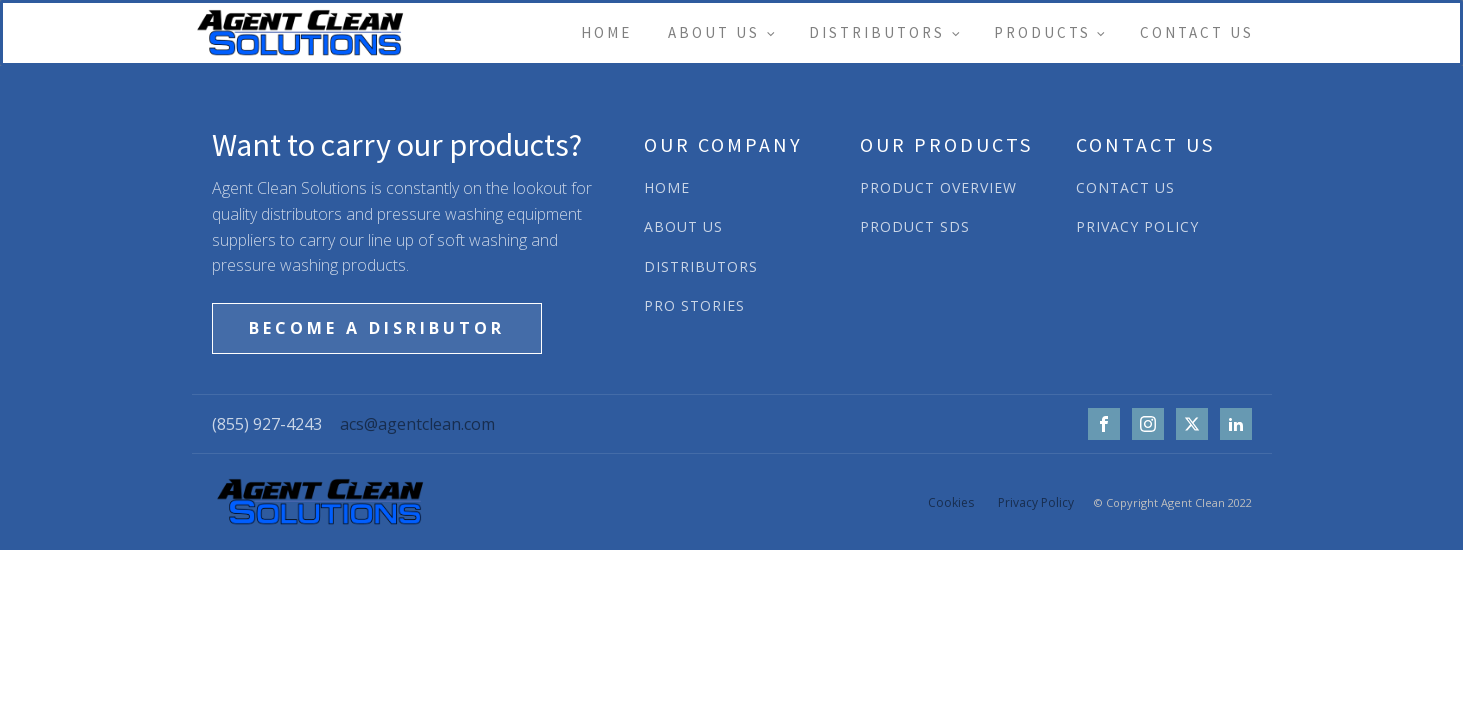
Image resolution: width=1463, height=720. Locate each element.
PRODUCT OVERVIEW (938, 187)
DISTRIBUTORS (701, 266)
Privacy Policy (1036, 502)
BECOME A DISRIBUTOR (377, 328)
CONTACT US (1125, 187)
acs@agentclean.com (417, 424)
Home (606, 32)
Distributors (877, 32)
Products (1042, 32)
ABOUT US (683, 226)
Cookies (951, 502)
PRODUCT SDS (915, 226)
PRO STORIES (694, 305)
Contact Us (1197, 32)
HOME (667, 187)
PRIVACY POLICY (1137, 226)
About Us (714, 32)
